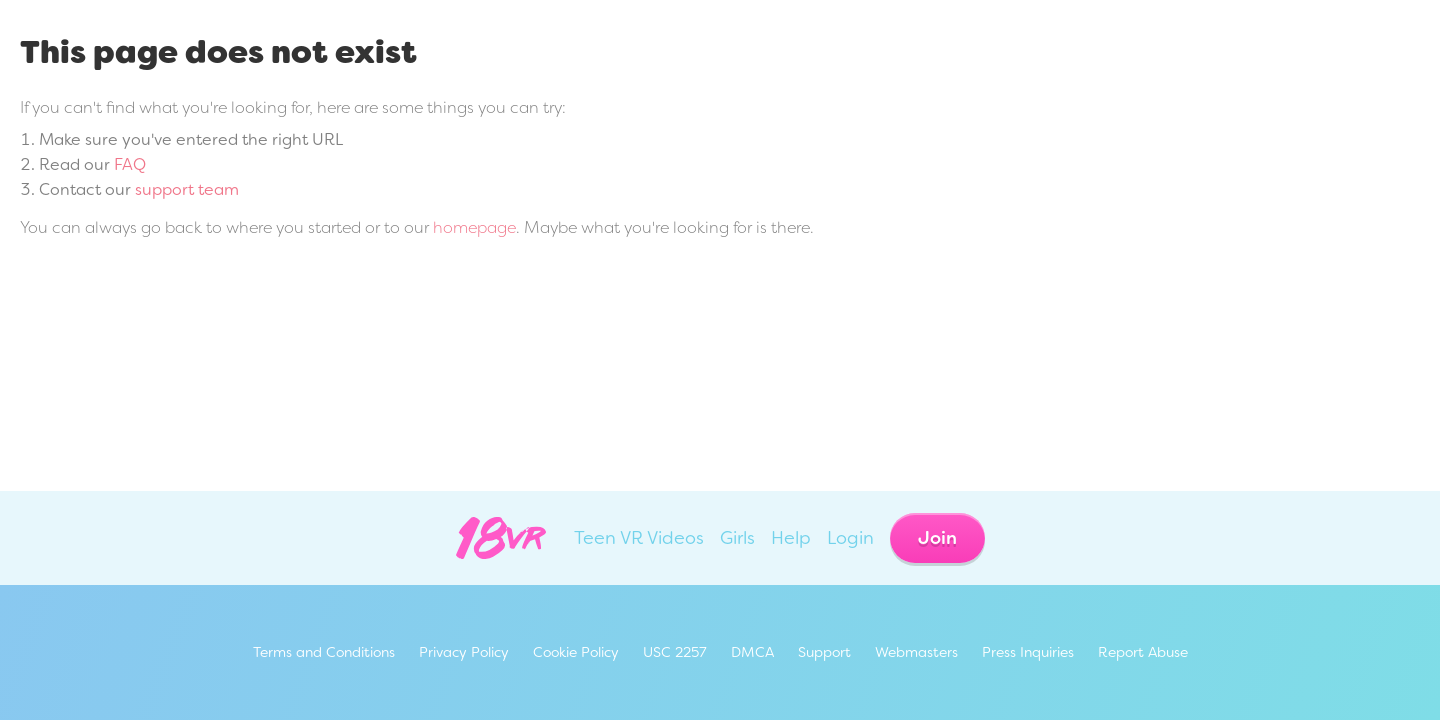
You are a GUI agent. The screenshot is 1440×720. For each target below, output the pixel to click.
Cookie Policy (576, 652)
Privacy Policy (464, 652)
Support (824, 652)
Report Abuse (1143, 652)
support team (187, 189)
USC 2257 (675, 652)
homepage (474, 227)
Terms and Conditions (324, 652)
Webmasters (916, 652)
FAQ (130, 164)
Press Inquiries (1028, 652)
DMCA (752, 652)
